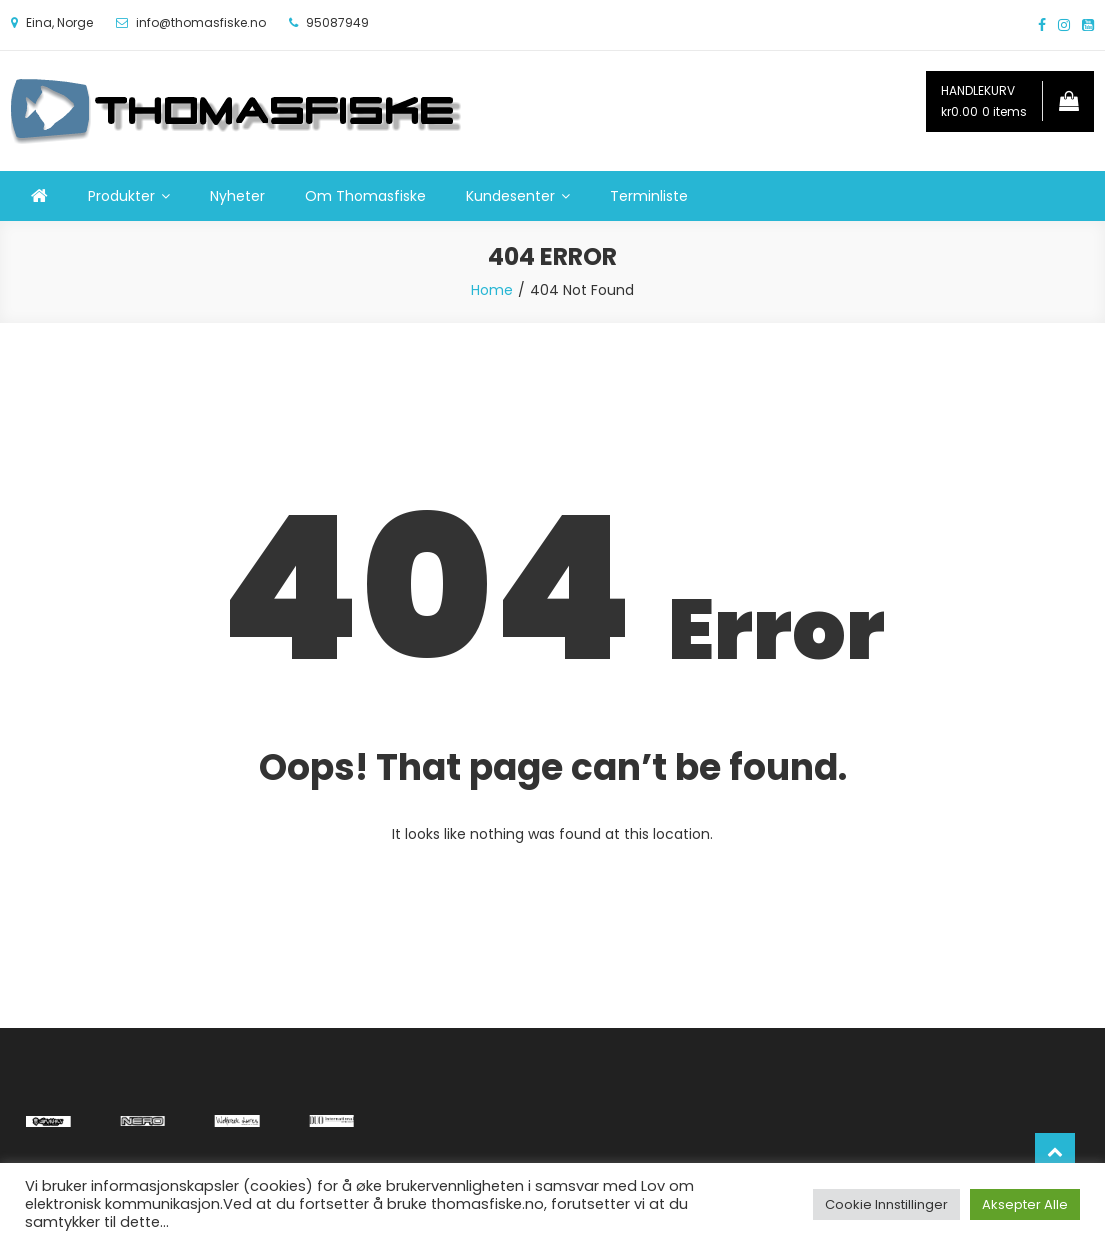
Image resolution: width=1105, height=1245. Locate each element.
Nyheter (237, 196)
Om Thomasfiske (365, 196)
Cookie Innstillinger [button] (886, 1204)
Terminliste (649, 196)
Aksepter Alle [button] (1025, 1204)
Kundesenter (510, 196)
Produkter (121, 196)
